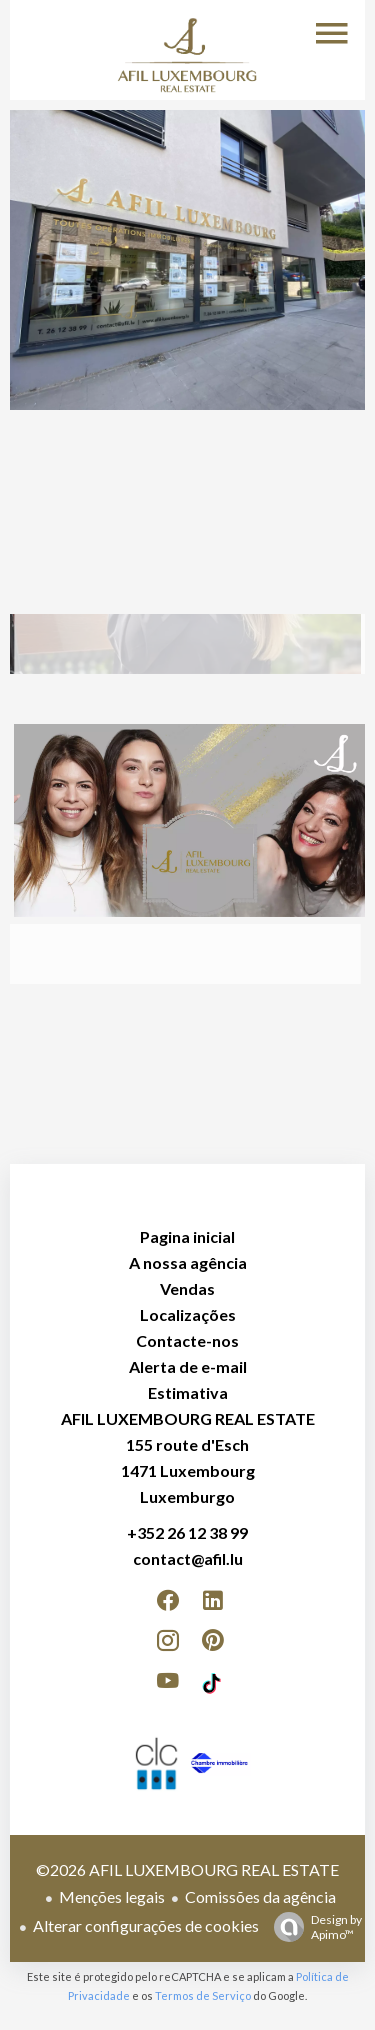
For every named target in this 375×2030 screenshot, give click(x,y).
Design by (313, 1927)
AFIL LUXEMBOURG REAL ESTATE (188, 1418)
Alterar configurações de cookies (146, 1925)
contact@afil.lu (188, 1558)
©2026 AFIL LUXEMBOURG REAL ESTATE (187, 1869)
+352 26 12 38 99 (187, 1532)
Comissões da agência (260, 1896)
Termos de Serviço (203, 1995)
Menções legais (112, 1896)
